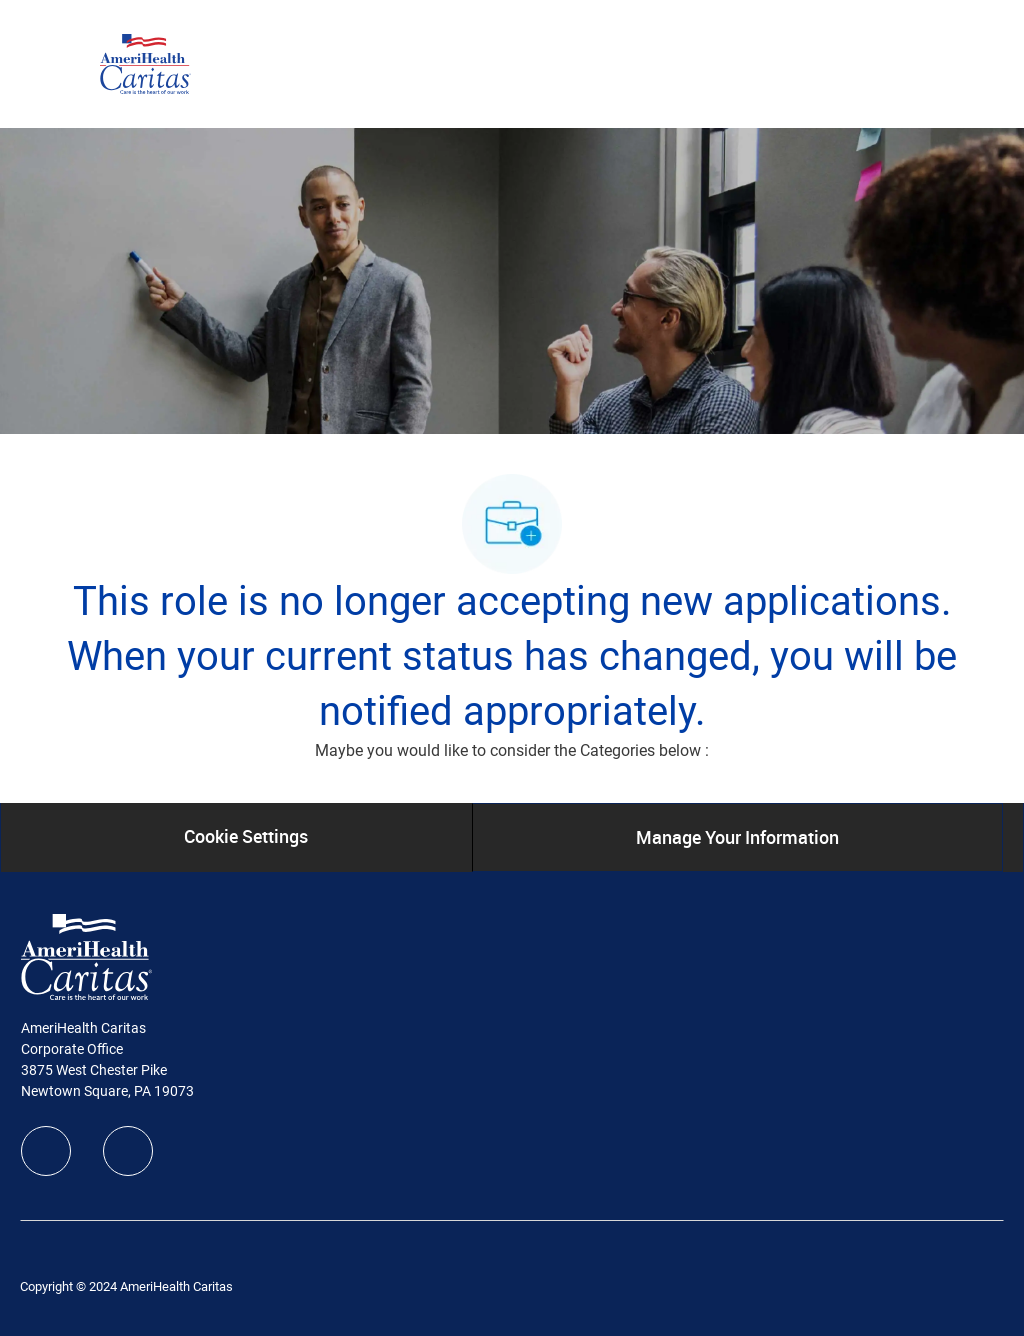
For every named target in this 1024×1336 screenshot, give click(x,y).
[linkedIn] (128, 1151)
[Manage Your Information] (737, 837)
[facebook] (46, 1151)
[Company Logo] (145, 63)
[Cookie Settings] (246, 837)
